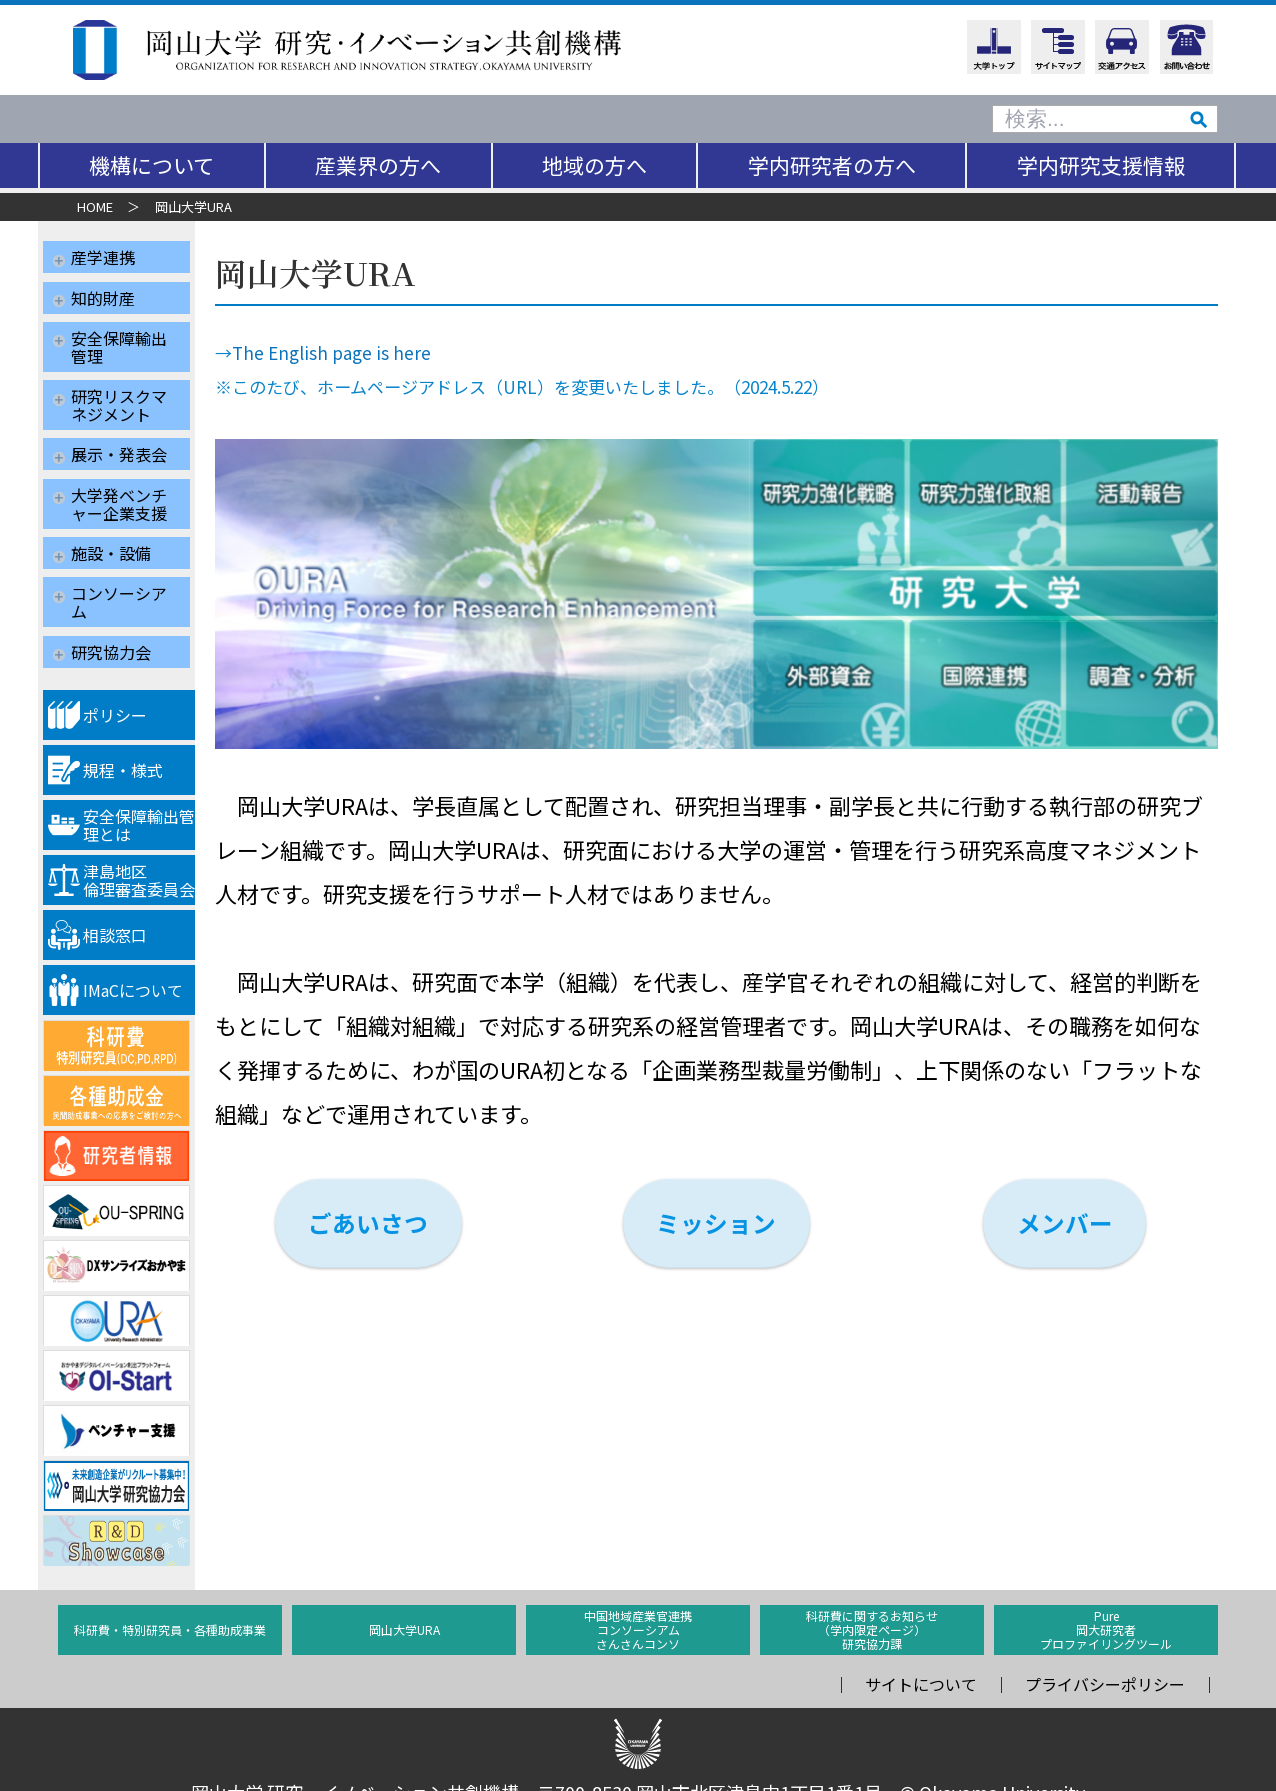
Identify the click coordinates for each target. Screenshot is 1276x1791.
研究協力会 (111, 625)
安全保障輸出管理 (119, 340)
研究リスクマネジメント (119, 395)
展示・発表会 (119, 441)
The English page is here (354, 352)
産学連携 (103, 257)
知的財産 (103, 294)
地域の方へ (594, 165)
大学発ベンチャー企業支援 (119, 487)
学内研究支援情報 (1101, 165)
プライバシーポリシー (1105, 1655)
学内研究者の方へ (832, 165)
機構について (151, 165)
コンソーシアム (119, 579)
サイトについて (921, 1655)
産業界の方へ (378, 165)
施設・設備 (111, 533)
